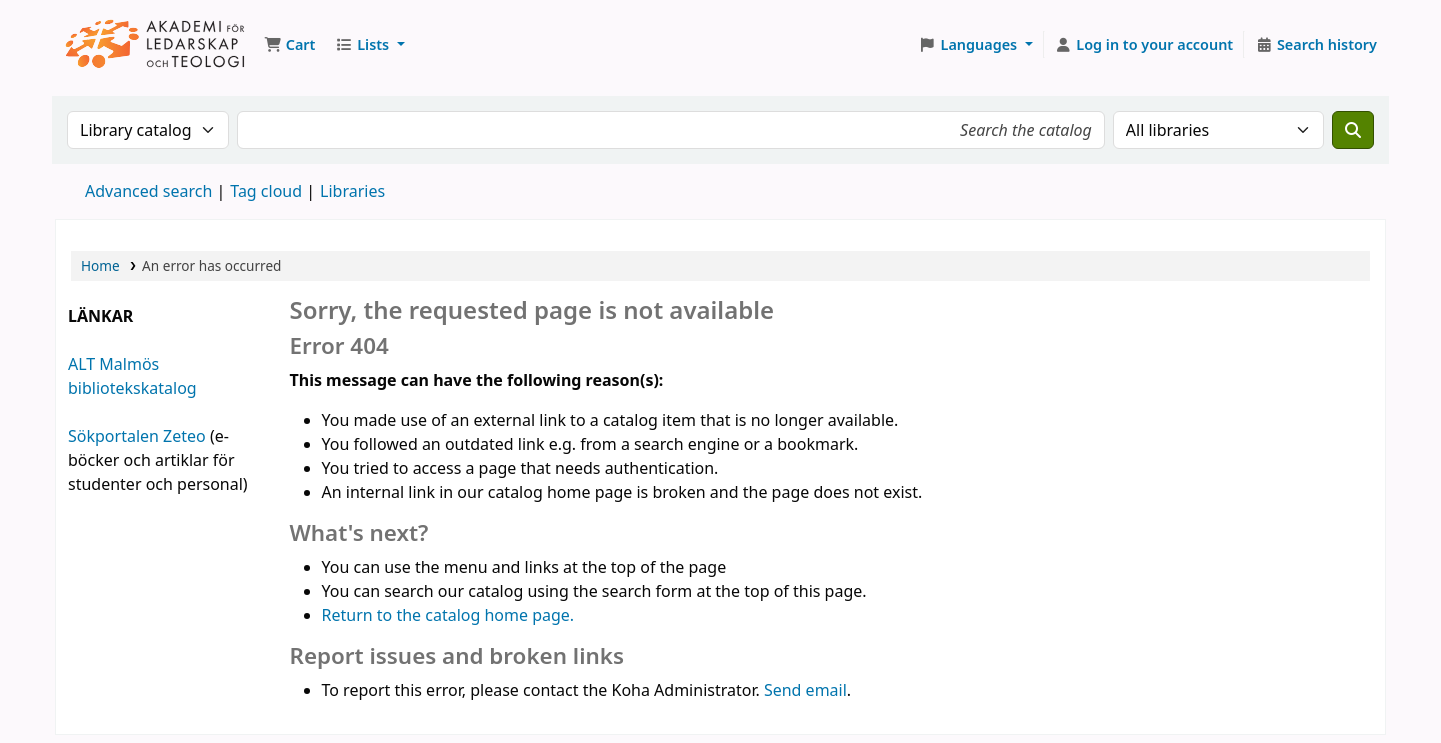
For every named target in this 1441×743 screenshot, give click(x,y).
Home (100, 265)
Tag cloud (266, 191)
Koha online (156, 44)
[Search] (1353, 130)
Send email (805, 690)
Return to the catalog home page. (448, 615)
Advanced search (148, 191)
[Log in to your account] (1144, 45)
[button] (289, 45)
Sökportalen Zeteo (137, 436)
